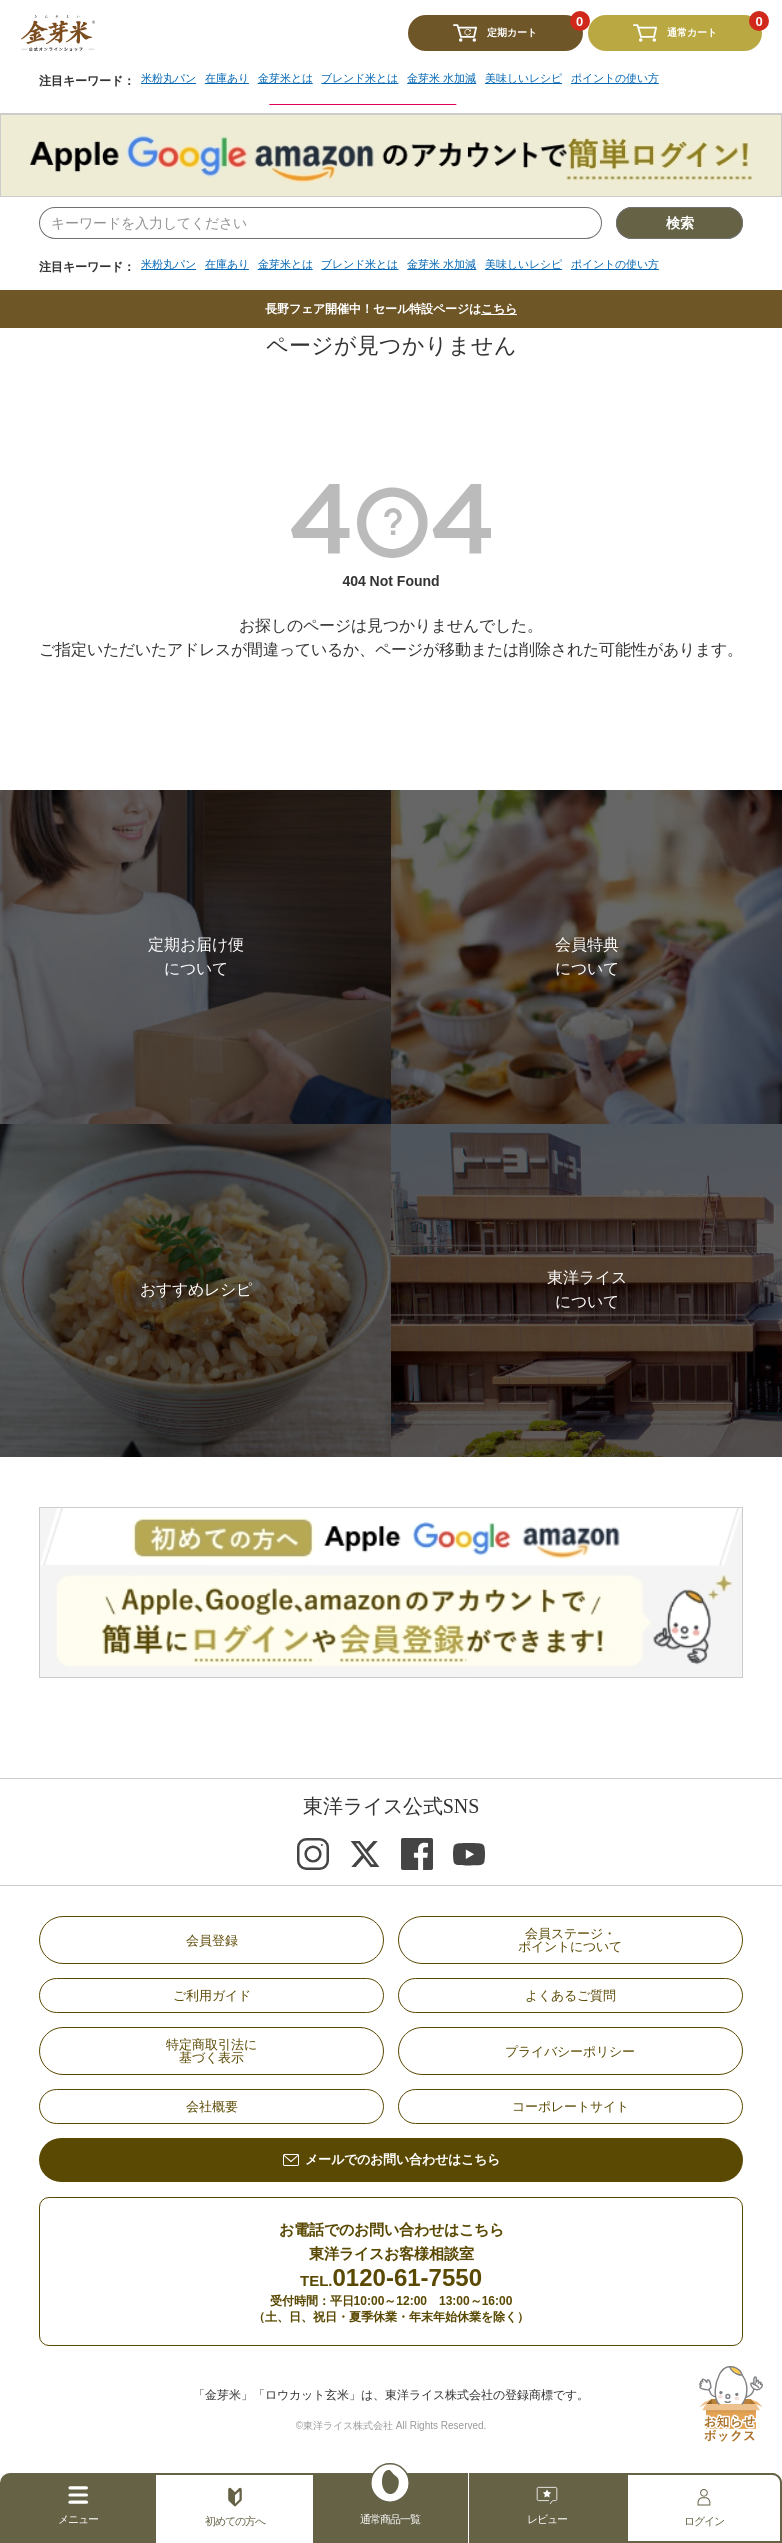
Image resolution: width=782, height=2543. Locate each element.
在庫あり (234, 265)
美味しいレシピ (554, 265)
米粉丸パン (171, 265)
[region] (415, 272)
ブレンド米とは (377, 265)
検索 (680, 223)
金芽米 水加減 (465, 265)
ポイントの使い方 (653, 265)
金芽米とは (297, 265)
